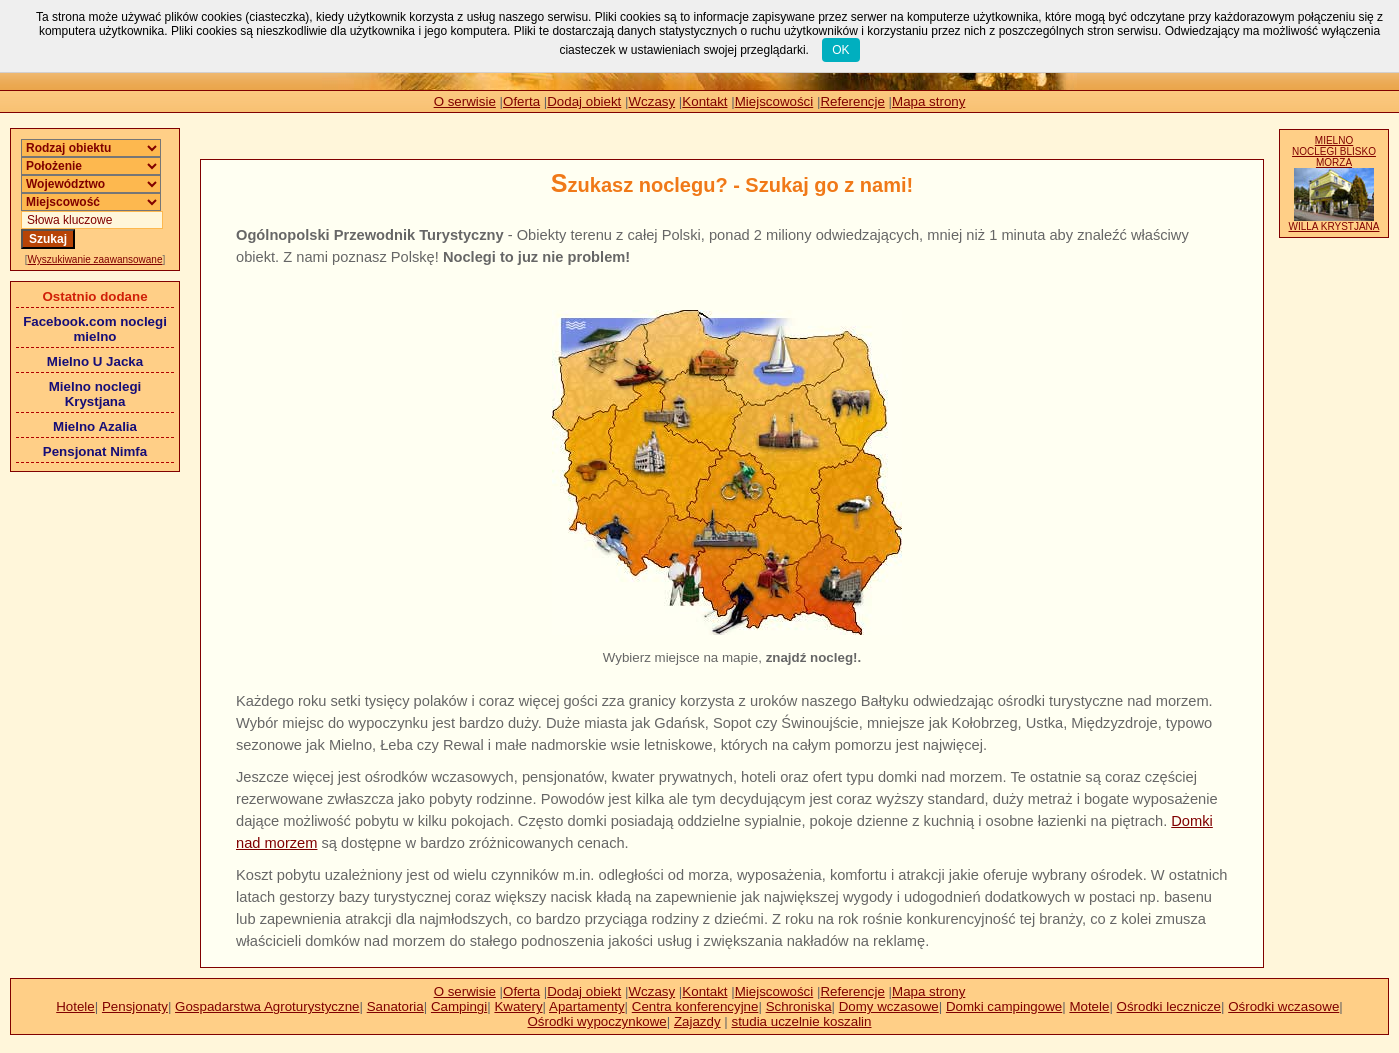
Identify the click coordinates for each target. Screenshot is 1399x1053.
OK (840, 50)
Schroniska (799, 1006)
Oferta (521, 101)
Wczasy (652, 101)
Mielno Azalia (95, 426)
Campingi (459, 1006)
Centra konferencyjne (695, 1006)
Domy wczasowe (889, 1006)
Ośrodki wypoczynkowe (596, 1021)
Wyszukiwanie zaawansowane (95, 259)
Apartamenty (587, 1006)
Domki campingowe (1004, 1006)
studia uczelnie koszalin (801, 1021)
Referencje (852, 101)
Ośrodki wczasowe (1283, 1006)
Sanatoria (395, 1006)
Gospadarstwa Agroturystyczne (267, 1006)
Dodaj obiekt (584, 101)
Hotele (75, 1006)
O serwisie (465, 101)
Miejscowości (774, 101)
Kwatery (518, 1006)
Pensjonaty (135, 1006)
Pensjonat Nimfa (95, 451)
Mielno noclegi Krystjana (95, 394)
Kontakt (704, 101)
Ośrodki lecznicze (1169, 1006)
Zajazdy (697, 1021)
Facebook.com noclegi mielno (95, 329)
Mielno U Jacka (95, 361)
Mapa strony (928, 101)
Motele (1089, 1006)
